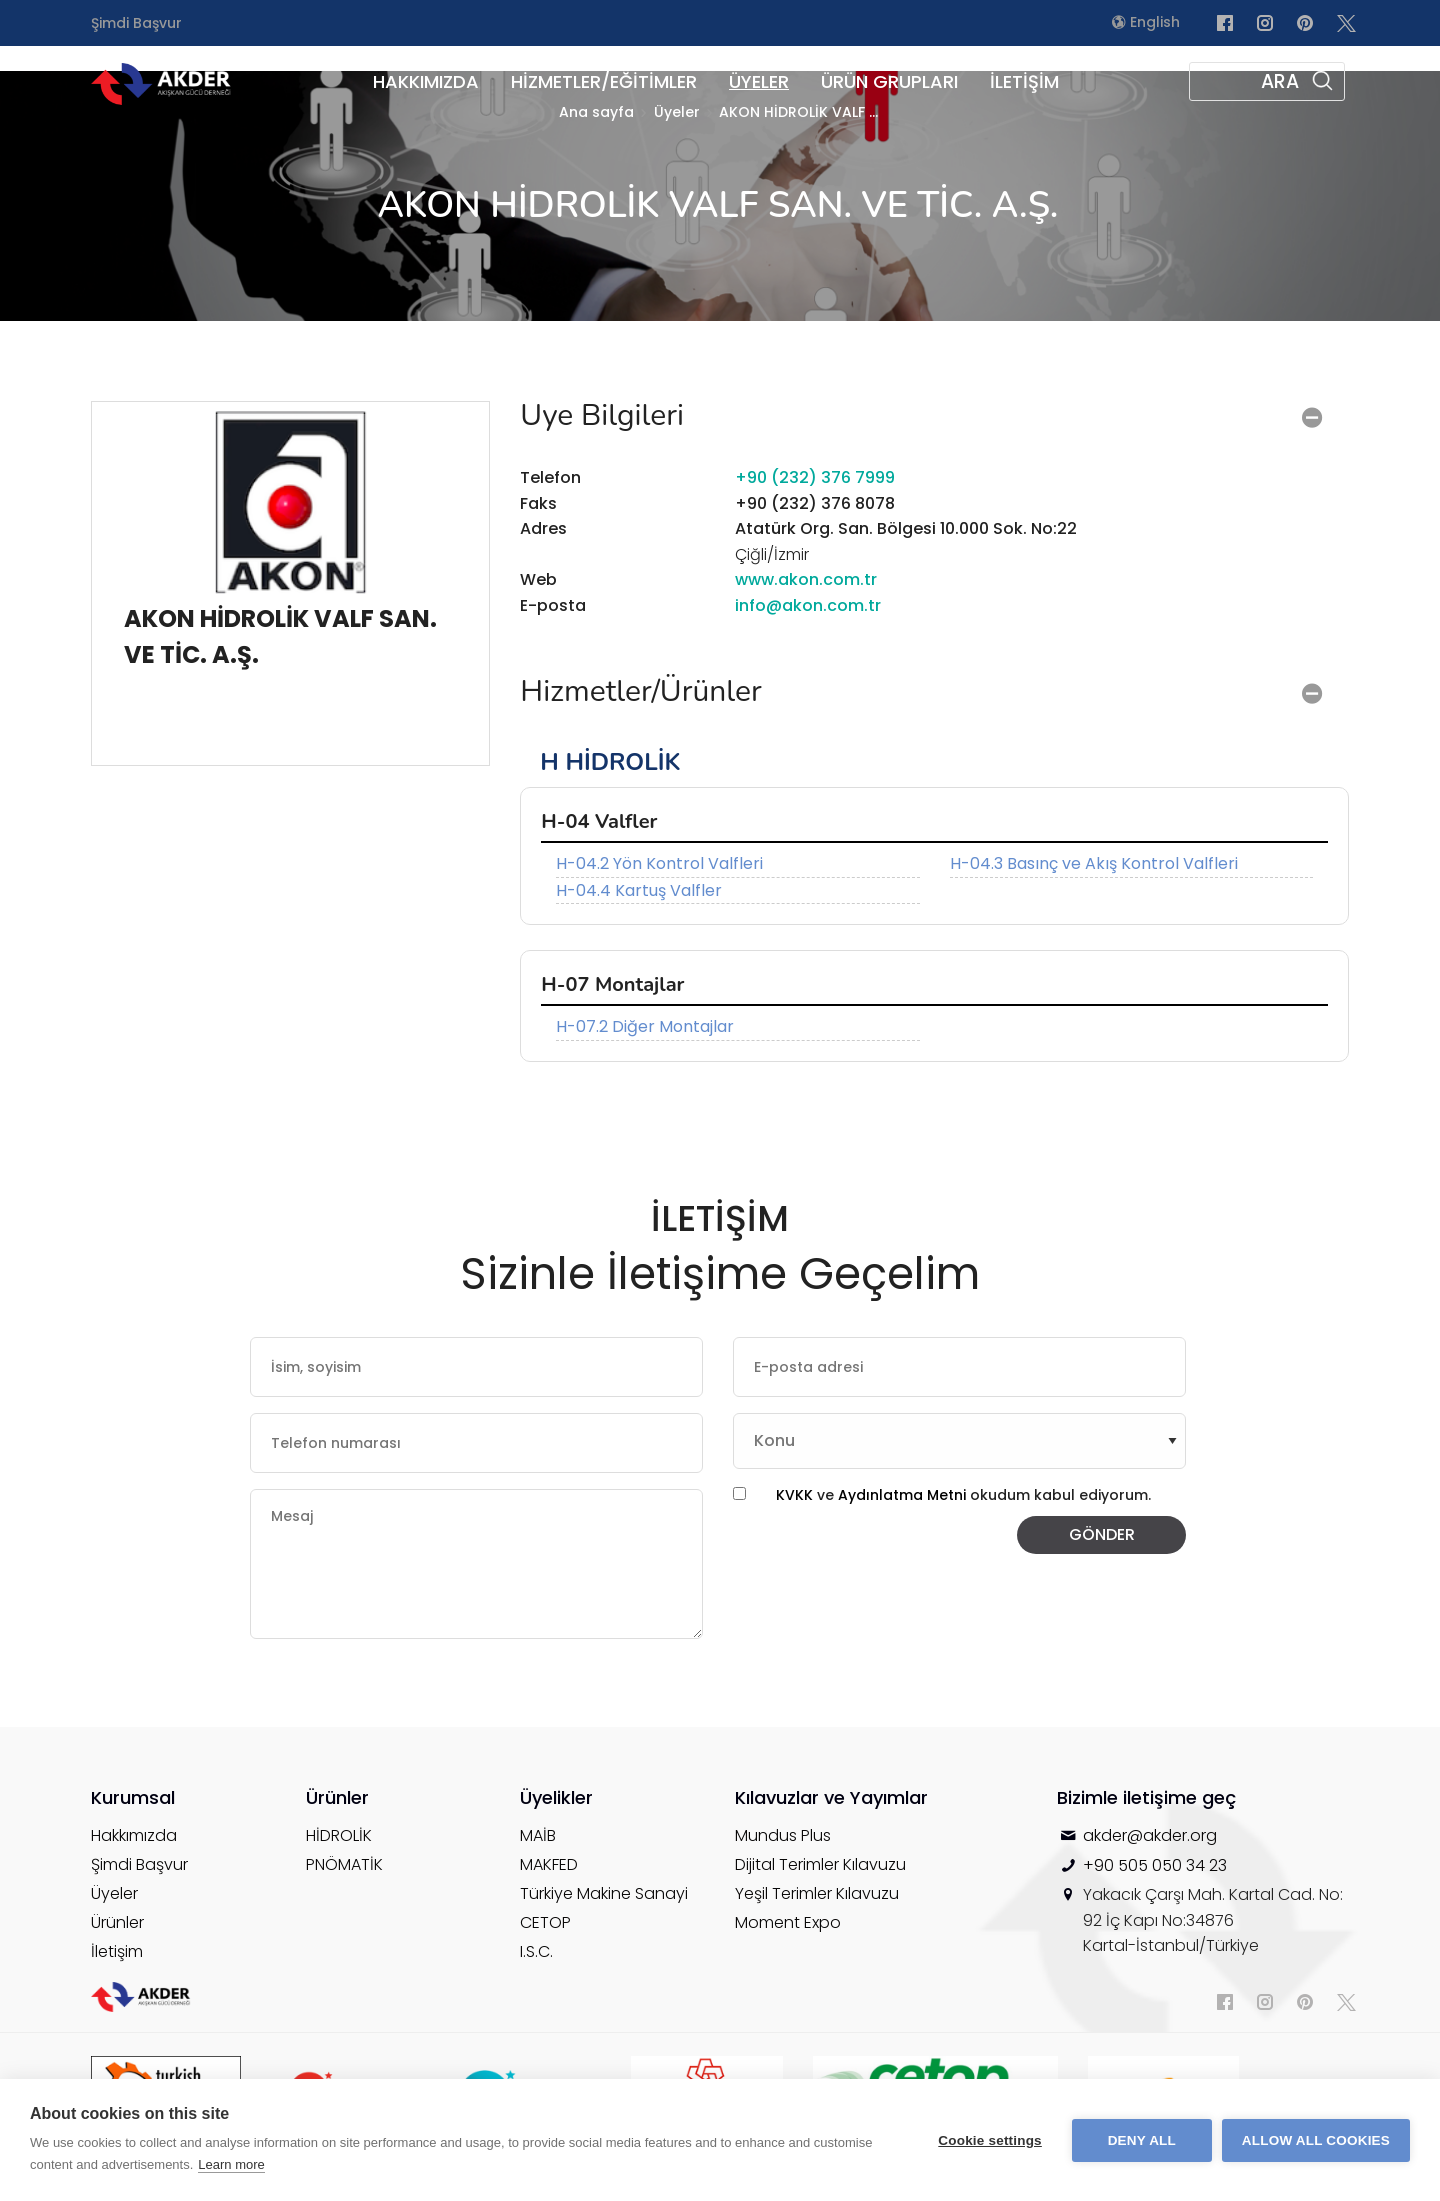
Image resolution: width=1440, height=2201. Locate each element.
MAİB (538, 1835)
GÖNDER (1102, 1534)
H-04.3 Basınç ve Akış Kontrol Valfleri (1094, 863)
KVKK (794, 1495)
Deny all (1142, 2140)
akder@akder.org (1150, 1835)
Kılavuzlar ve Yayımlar (831, 1797)
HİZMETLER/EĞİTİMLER (604, 81)
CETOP (545, 1922)
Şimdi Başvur (136, 23)
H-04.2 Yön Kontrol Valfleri (659, 863)
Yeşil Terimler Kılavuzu (817, 1893)
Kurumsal (133, 1797)
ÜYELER (759, 81)
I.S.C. (536, 1951)
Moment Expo (788, 1922)
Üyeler (114, 1893)
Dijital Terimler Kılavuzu (820, 1864)
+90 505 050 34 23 (1155, 1865)
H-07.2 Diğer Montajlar (645, 1026)
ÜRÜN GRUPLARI (889, 81)
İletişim (117, 1951)
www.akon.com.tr (806, 579)
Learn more (231, 2164)
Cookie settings (990, 2140)
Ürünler (117, 1922)
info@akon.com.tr (808, 605)
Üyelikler (556, 1797)
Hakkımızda (134, 1835)
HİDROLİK (339, 1835)
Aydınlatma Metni (904, 1495)
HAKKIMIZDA (426, 81)
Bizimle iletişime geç (1146, 1797)
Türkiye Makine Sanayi (604, 1893)
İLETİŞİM (1024, 81)
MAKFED (549, 1864)
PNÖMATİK (344, 1864)
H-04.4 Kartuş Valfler (639, 890)
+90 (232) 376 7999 (815, 477)
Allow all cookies (1316, 2140)
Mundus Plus (783, 1835)
